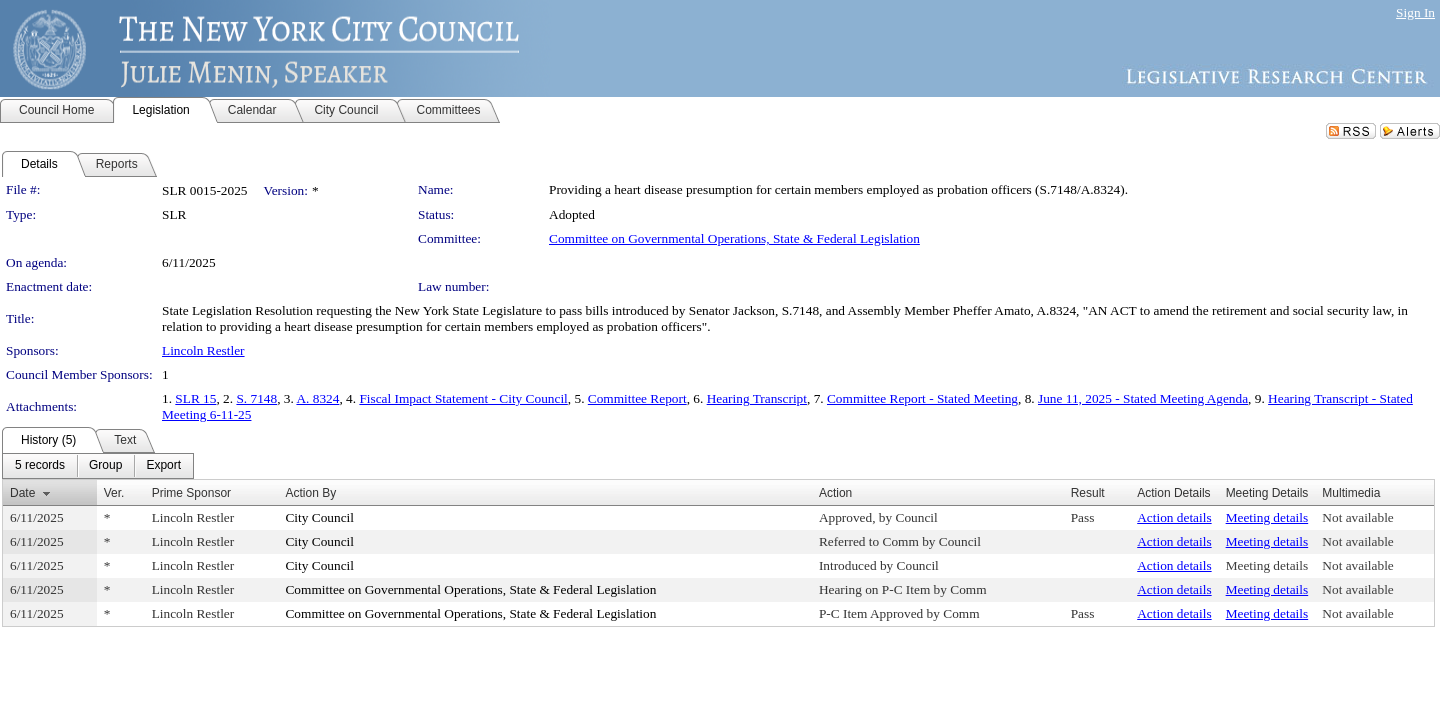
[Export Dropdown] (163, 466)
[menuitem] (40, 466)
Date (22, 493)
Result (1088, 493)
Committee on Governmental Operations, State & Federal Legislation (734, 238)
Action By (310, 493)
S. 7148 (256, 398)
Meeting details (1267, 517)
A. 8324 (317, 398)
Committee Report (637, 398)
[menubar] (98, 466)
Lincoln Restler (203, 350)
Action (835, 493)
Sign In (1415, 12)
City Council (319, 517)
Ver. (114, 493)
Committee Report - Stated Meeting (922, 398)
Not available (1357, 517)
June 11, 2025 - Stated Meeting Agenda (1143, 398)
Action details (1174, 517)
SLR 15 (195, 398)
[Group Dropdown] (105, 466)
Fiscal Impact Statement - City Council (463, 398)
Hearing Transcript (757, 398)
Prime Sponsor (191, 493)
